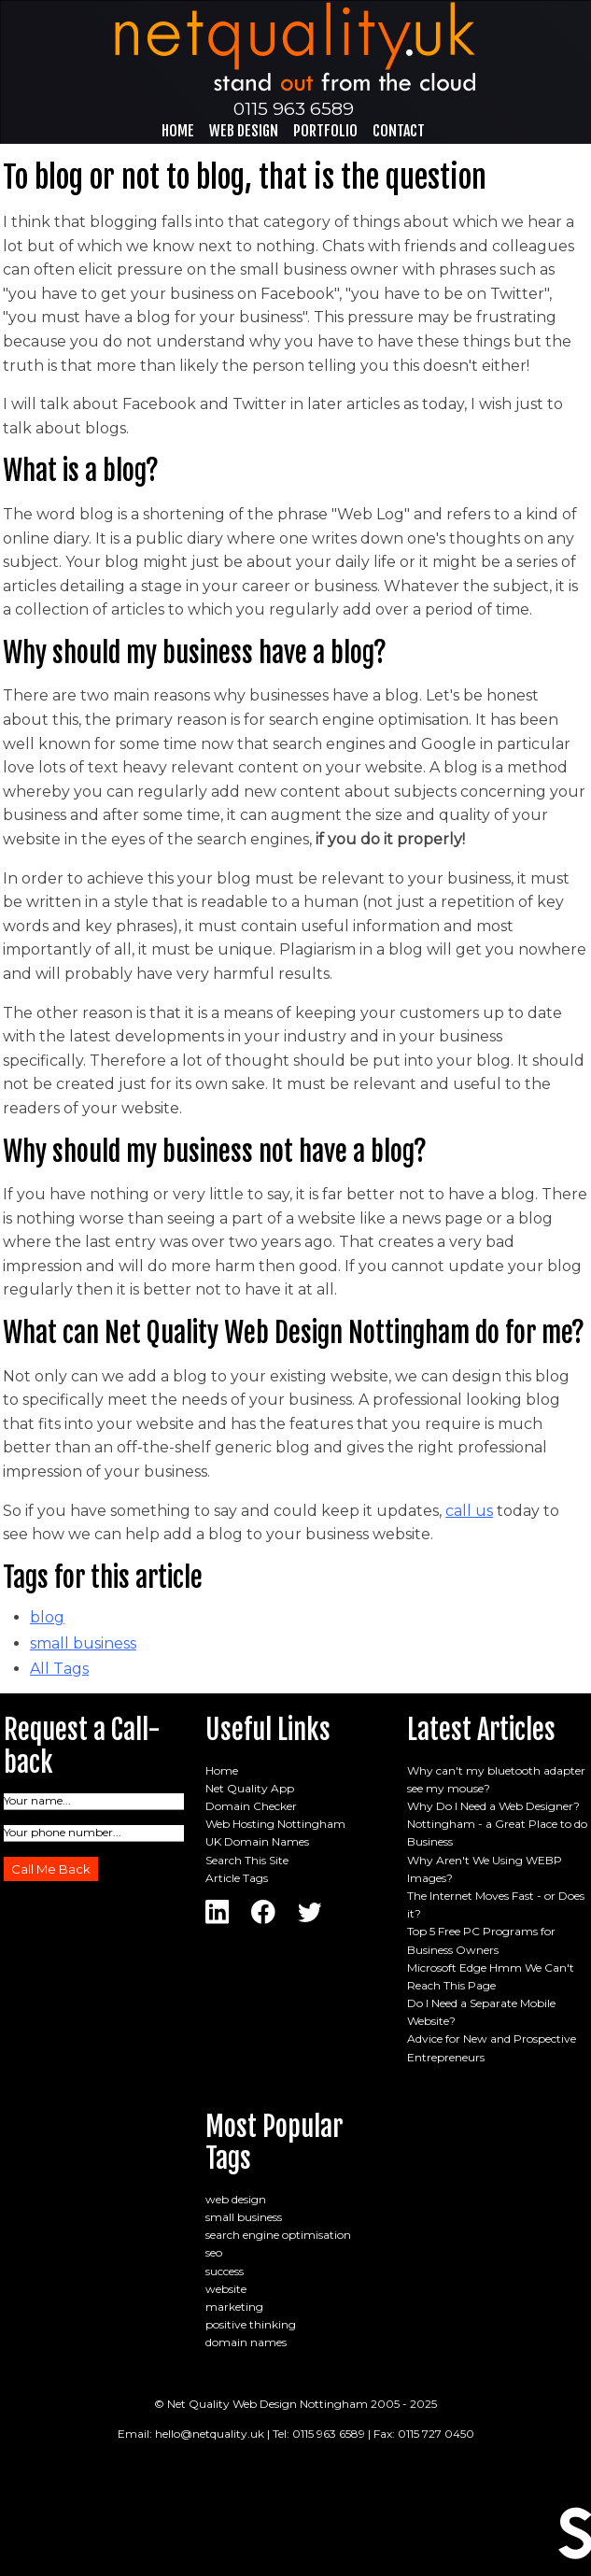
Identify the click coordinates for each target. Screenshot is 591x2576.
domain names (246, 2342)
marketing (234, 2307)
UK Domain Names (257, 1841)
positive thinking (250, 2324)
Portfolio (325, 130)
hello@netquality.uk (209, 2434)
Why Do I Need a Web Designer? (493, 1806)
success (224, 2271)
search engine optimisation (278, 2235)
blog (47, 1617)
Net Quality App (249, 1788)
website (225, 2289)
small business (83, 1643)
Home (178, 130)
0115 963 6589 (293, 108)
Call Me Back (51, 1868)
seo (213, 2252)
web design (235, 2199)
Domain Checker (251, 1806)
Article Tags (236, 1878)
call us (469, 1511)
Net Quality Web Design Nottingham (267, 2404)
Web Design (243, 130)
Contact (399, 130)
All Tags (59, 1668)
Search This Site (246, 1860)
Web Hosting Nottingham (275, 1824)
